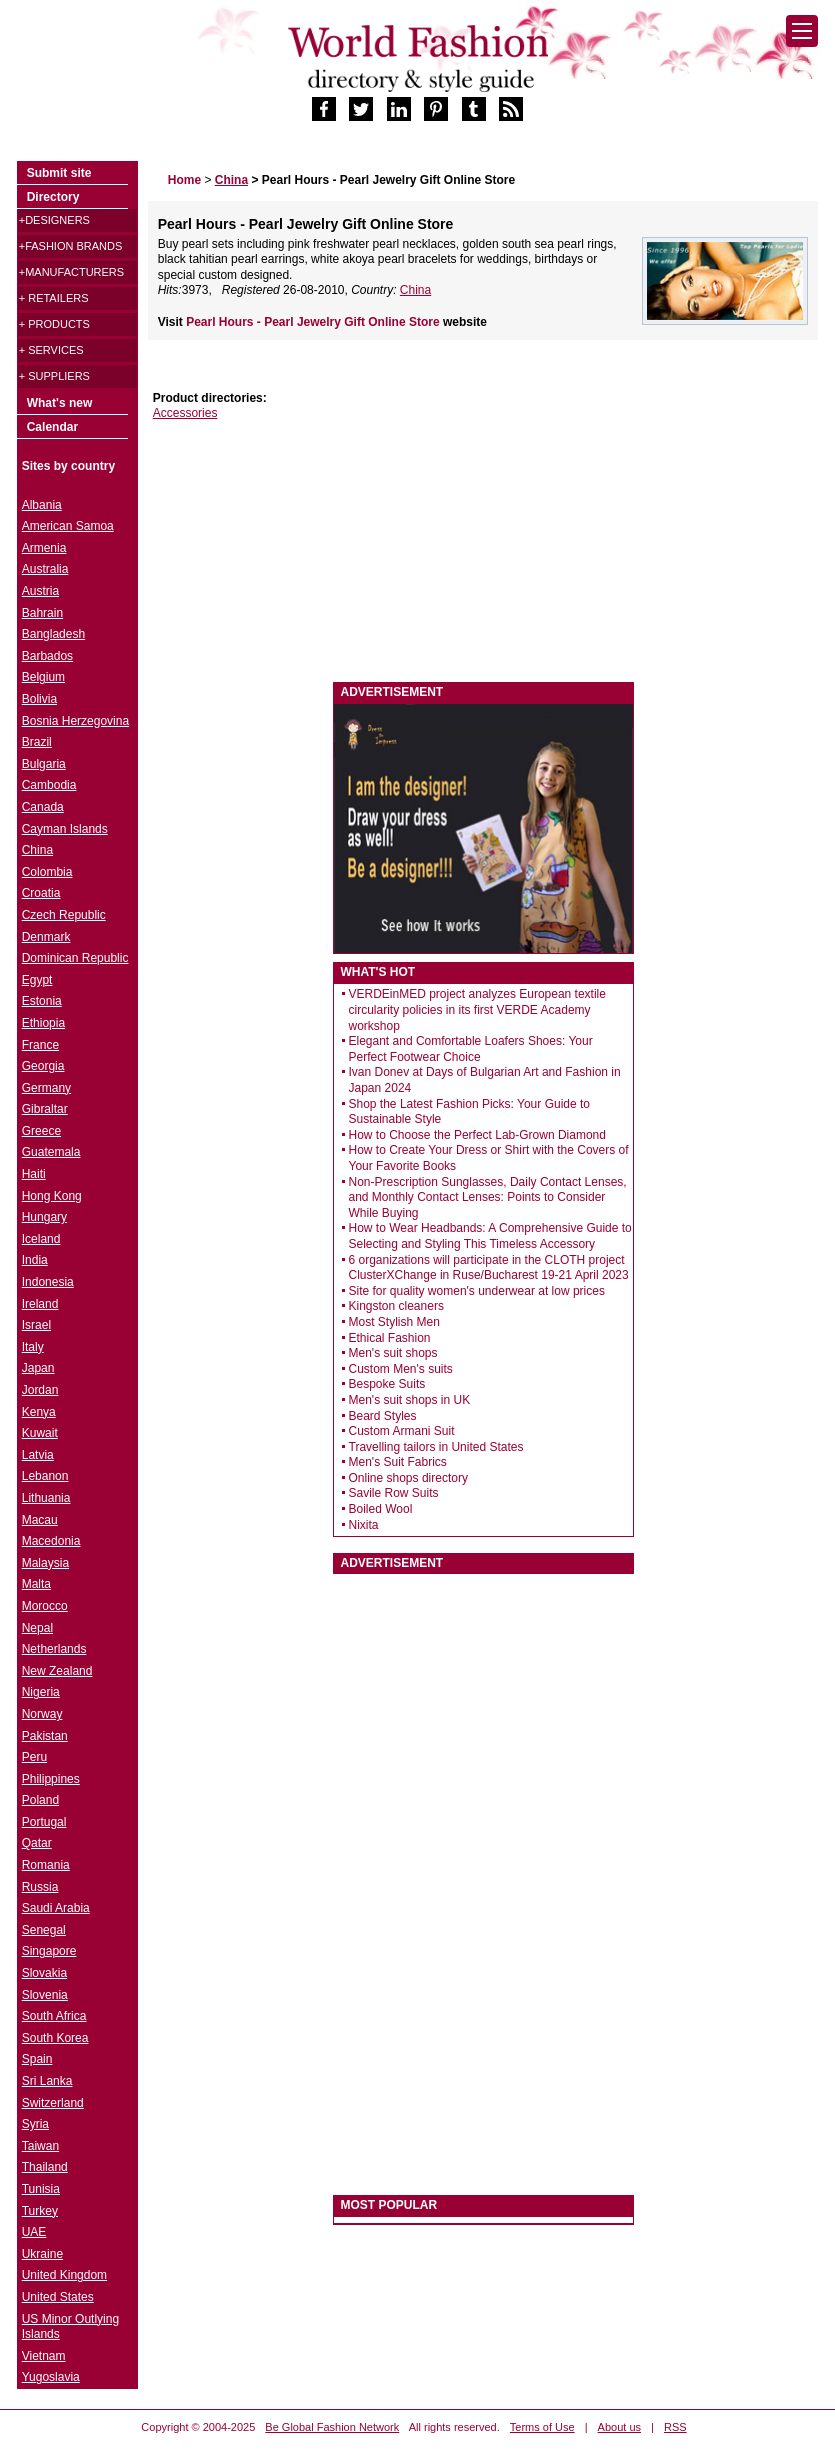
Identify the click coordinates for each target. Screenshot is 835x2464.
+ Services (51, 350)
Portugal (44, 1822)
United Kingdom (64, 2275)
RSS (675, 2427)
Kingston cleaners (396, 1306)
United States (58, 2297)
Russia (40, 1887)
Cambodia (49, 785)
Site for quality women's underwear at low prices (477, 1291)
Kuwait (40, 1433)
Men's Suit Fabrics (398, 1462)
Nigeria (41, 1692)
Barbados (47, 656)
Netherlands (54, 1649)
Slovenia (45, 1995)
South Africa (54, 2016)
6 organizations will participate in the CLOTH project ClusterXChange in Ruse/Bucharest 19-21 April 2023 (489, 1268)
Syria (35, 2124)
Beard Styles (383, 1416)
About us (619, 2427)
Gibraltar (45, 1109)
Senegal (44, 1930)
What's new (60, 403)
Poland (40, 1800)
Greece (41, 1131)
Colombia (47, 872)
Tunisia (41, 2189)
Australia (45, 569)
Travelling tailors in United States (436, 1447)
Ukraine (42, 2254)
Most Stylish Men (394, 1322)
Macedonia (51, 1541)
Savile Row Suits (394, 1493)
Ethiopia (43, 1023)
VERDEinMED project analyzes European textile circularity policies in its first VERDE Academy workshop (477, 1009)
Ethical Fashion (390, 1338)
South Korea (55, 2038)
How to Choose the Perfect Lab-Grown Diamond (477, 1135)
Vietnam (44, 2356)
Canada (43, 807)
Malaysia (45, 1563)
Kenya (39, 1412)
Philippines (51, 1779)
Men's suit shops (393, 1353)
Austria (40, 591)
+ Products (54, 324)
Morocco (45, 1606)
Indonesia (48, 1282)
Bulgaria (44, 764)
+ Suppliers (54, 376)
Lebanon (45, 1476)
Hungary (44, 1217)
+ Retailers (54, 298)
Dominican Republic (75, 958)
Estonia (42, 1001)
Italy (33, 1347)
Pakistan (45, 1736)
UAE (34, 2232)
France (40, 1045)
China (415, 290)
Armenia (44, 548)
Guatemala (51, 1152)
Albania (42, 505)
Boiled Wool (381, 1509)
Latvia (38, 1455)
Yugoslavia (51, 2377)
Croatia (41, 893)
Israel (36, 1325)
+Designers (54, 220)
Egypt (37, 980)
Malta (36, 1584)
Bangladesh (53, 634)
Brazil (37, 742)
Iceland (41, 1239)
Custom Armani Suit (402, 1431)
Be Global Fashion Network (332, 2427)
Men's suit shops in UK (410, 1400)
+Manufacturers (71, 272)
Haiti (34, 1174)
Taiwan (40, 2146)
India (35, 1260)
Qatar (37, 1843)
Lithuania (46, 1498)
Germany (46, 1088)
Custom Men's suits (401, 1369)
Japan (38, 1368)
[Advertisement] (298, 552)
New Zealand (57, 1671)
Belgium (43, 677)
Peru (34, 1757)
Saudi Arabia (56, 1908)
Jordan (40, 1390)
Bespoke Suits (387, 1384)
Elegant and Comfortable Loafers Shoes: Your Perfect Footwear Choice (471, 1049)
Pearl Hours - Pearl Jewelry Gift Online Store (314, 322)
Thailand (45, 2167)
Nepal (37, 1628)
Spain (37, 2059)
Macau (40, 1520)
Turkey (40, 2211)
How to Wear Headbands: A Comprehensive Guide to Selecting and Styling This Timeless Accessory (490, 1236)
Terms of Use (542, 2427)
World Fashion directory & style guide (418, 58)
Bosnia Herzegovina (75, 721)
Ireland (40, 1304)
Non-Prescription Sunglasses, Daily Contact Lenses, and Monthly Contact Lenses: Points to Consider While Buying (488, 1197)
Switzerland (53, 2103)
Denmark (46, 937)
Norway (42, 1714)
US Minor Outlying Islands (70, 2327)
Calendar (52, 427)
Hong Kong (52, 1196)
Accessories (185, 413)
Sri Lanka (47, 2081)
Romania (46, 1865)
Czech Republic (64, 915)
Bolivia (39, 699)
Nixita (364, 1525)
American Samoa (68, 526)
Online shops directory (408, 1478)
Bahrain (42, 613)
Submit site (59, 173)
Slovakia (44, 1973)
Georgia (43, 1066)
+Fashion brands (71, 246)
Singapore (49, 1951)
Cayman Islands (65, 829)
